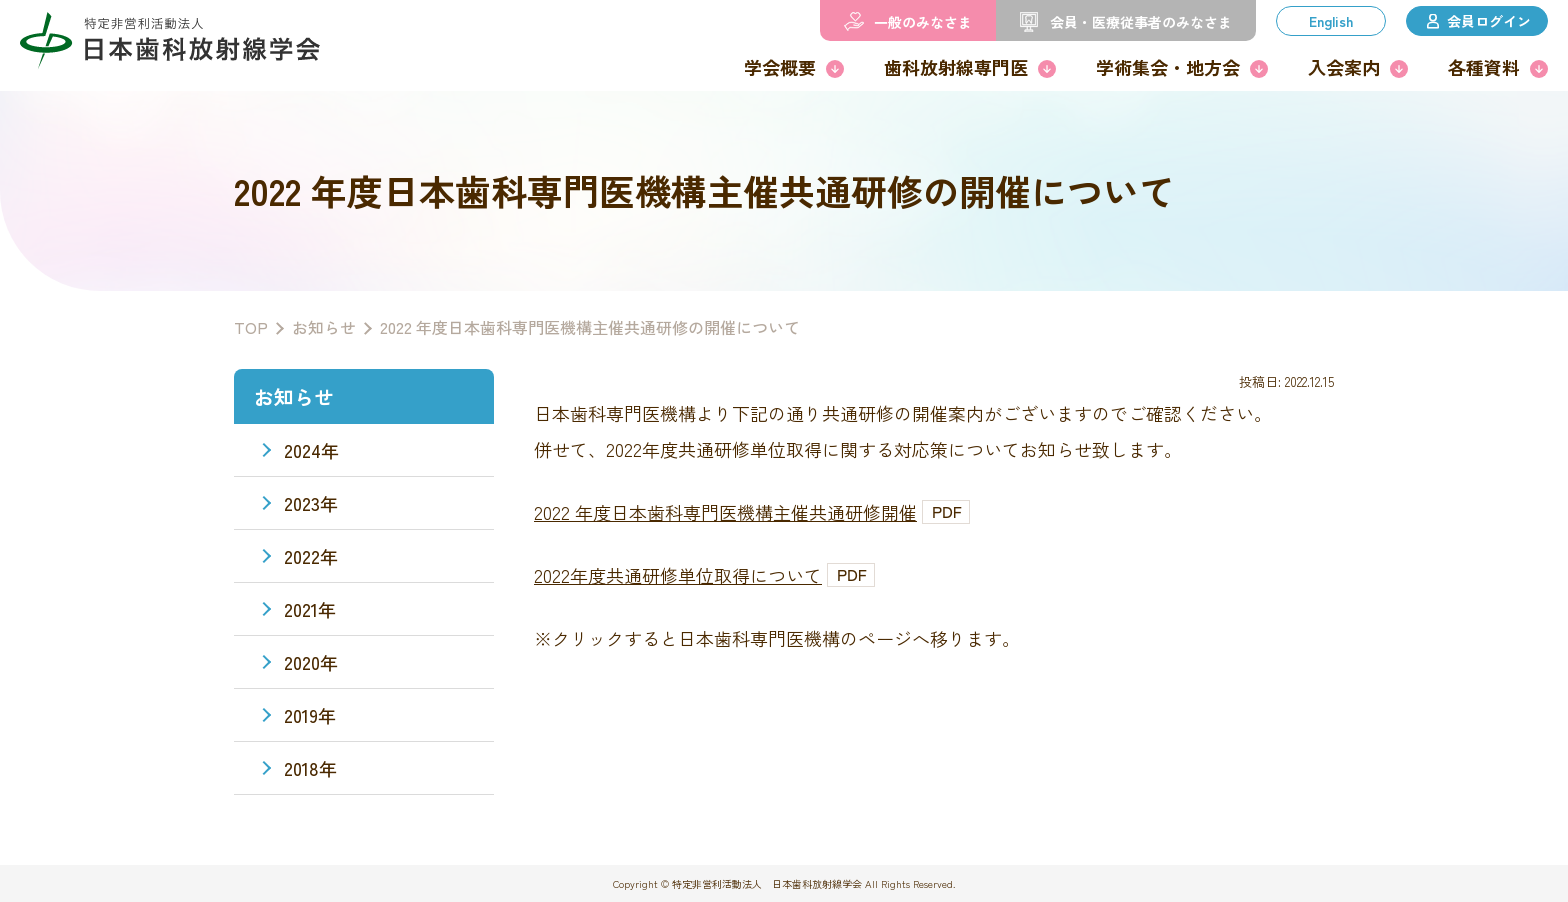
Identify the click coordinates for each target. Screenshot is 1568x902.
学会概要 (780, 67)
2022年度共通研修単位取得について (678, 575)
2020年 (311, 662)
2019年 (310, 715)
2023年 (311, 503)
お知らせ (324, 327)
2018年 (310, 768)
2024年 (311, 450)
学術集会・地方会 (1168, 67)
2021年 (310, 609)
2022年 (311, 556)
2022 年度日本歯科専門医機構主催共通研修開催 (725, 512)
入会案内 (1344, 67)
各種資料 (1484, 67)
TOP (251, 327)
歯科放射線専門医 (956, 67)
